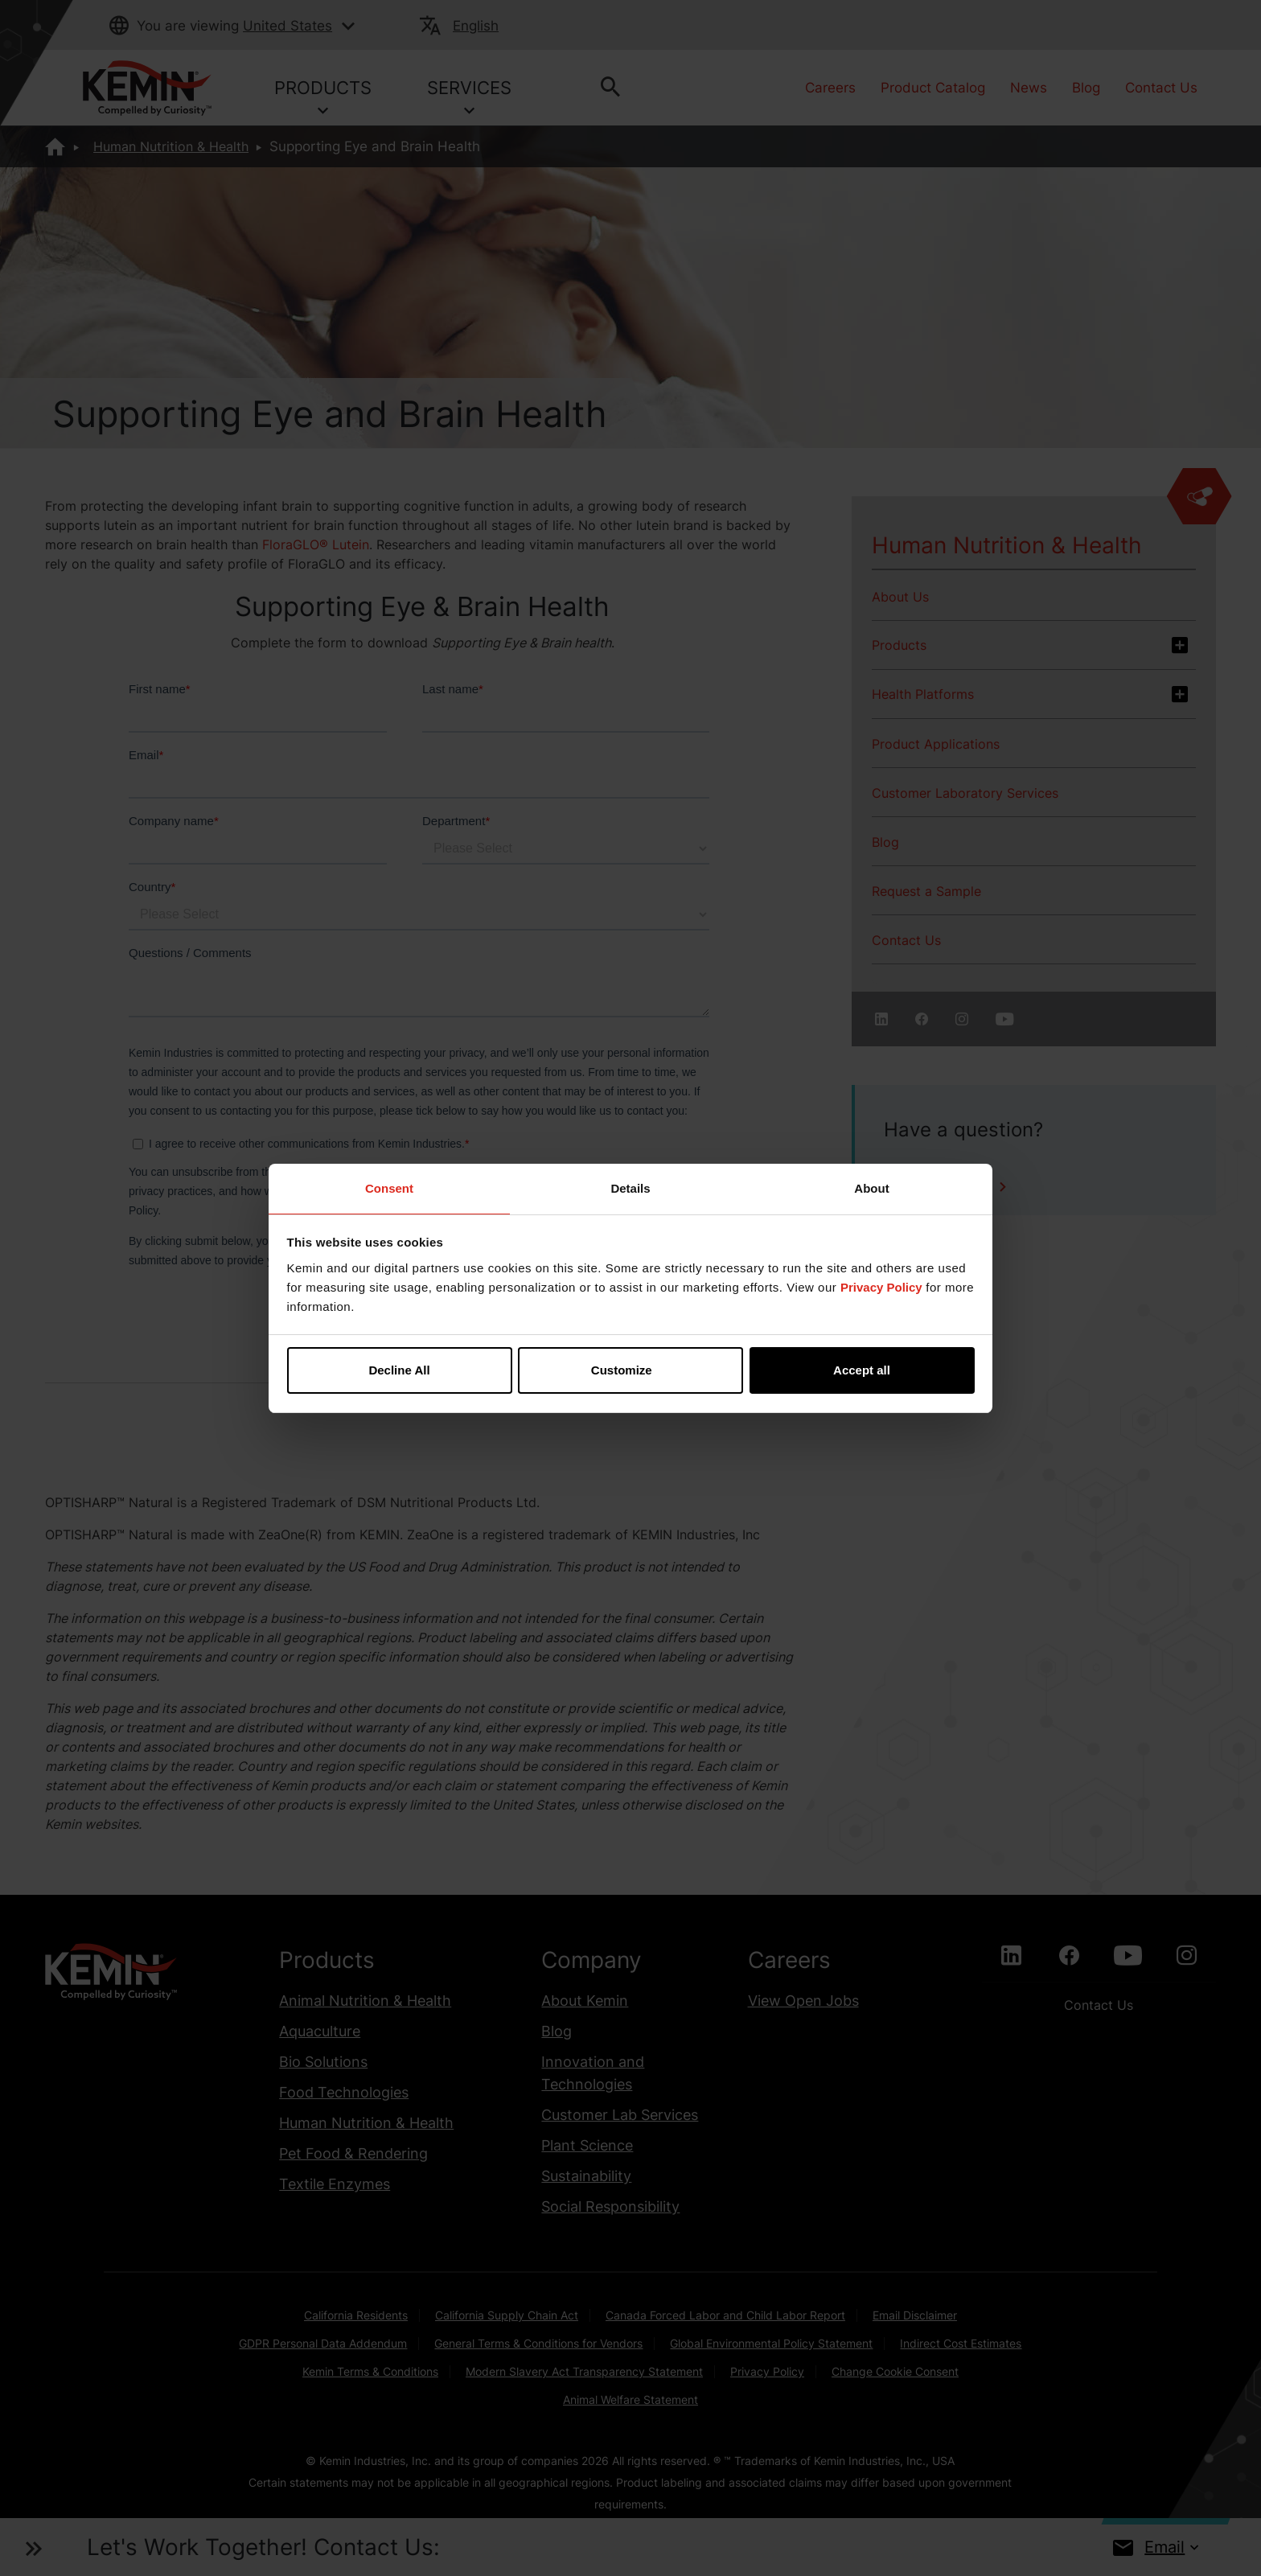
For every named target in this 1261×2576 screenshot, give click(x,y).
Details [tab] (630, 1188)
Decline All (398, 1370)
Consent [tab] (389, 1188)
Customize (631, 1370)
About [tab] (871, 1188)
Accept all (861, 1370)
